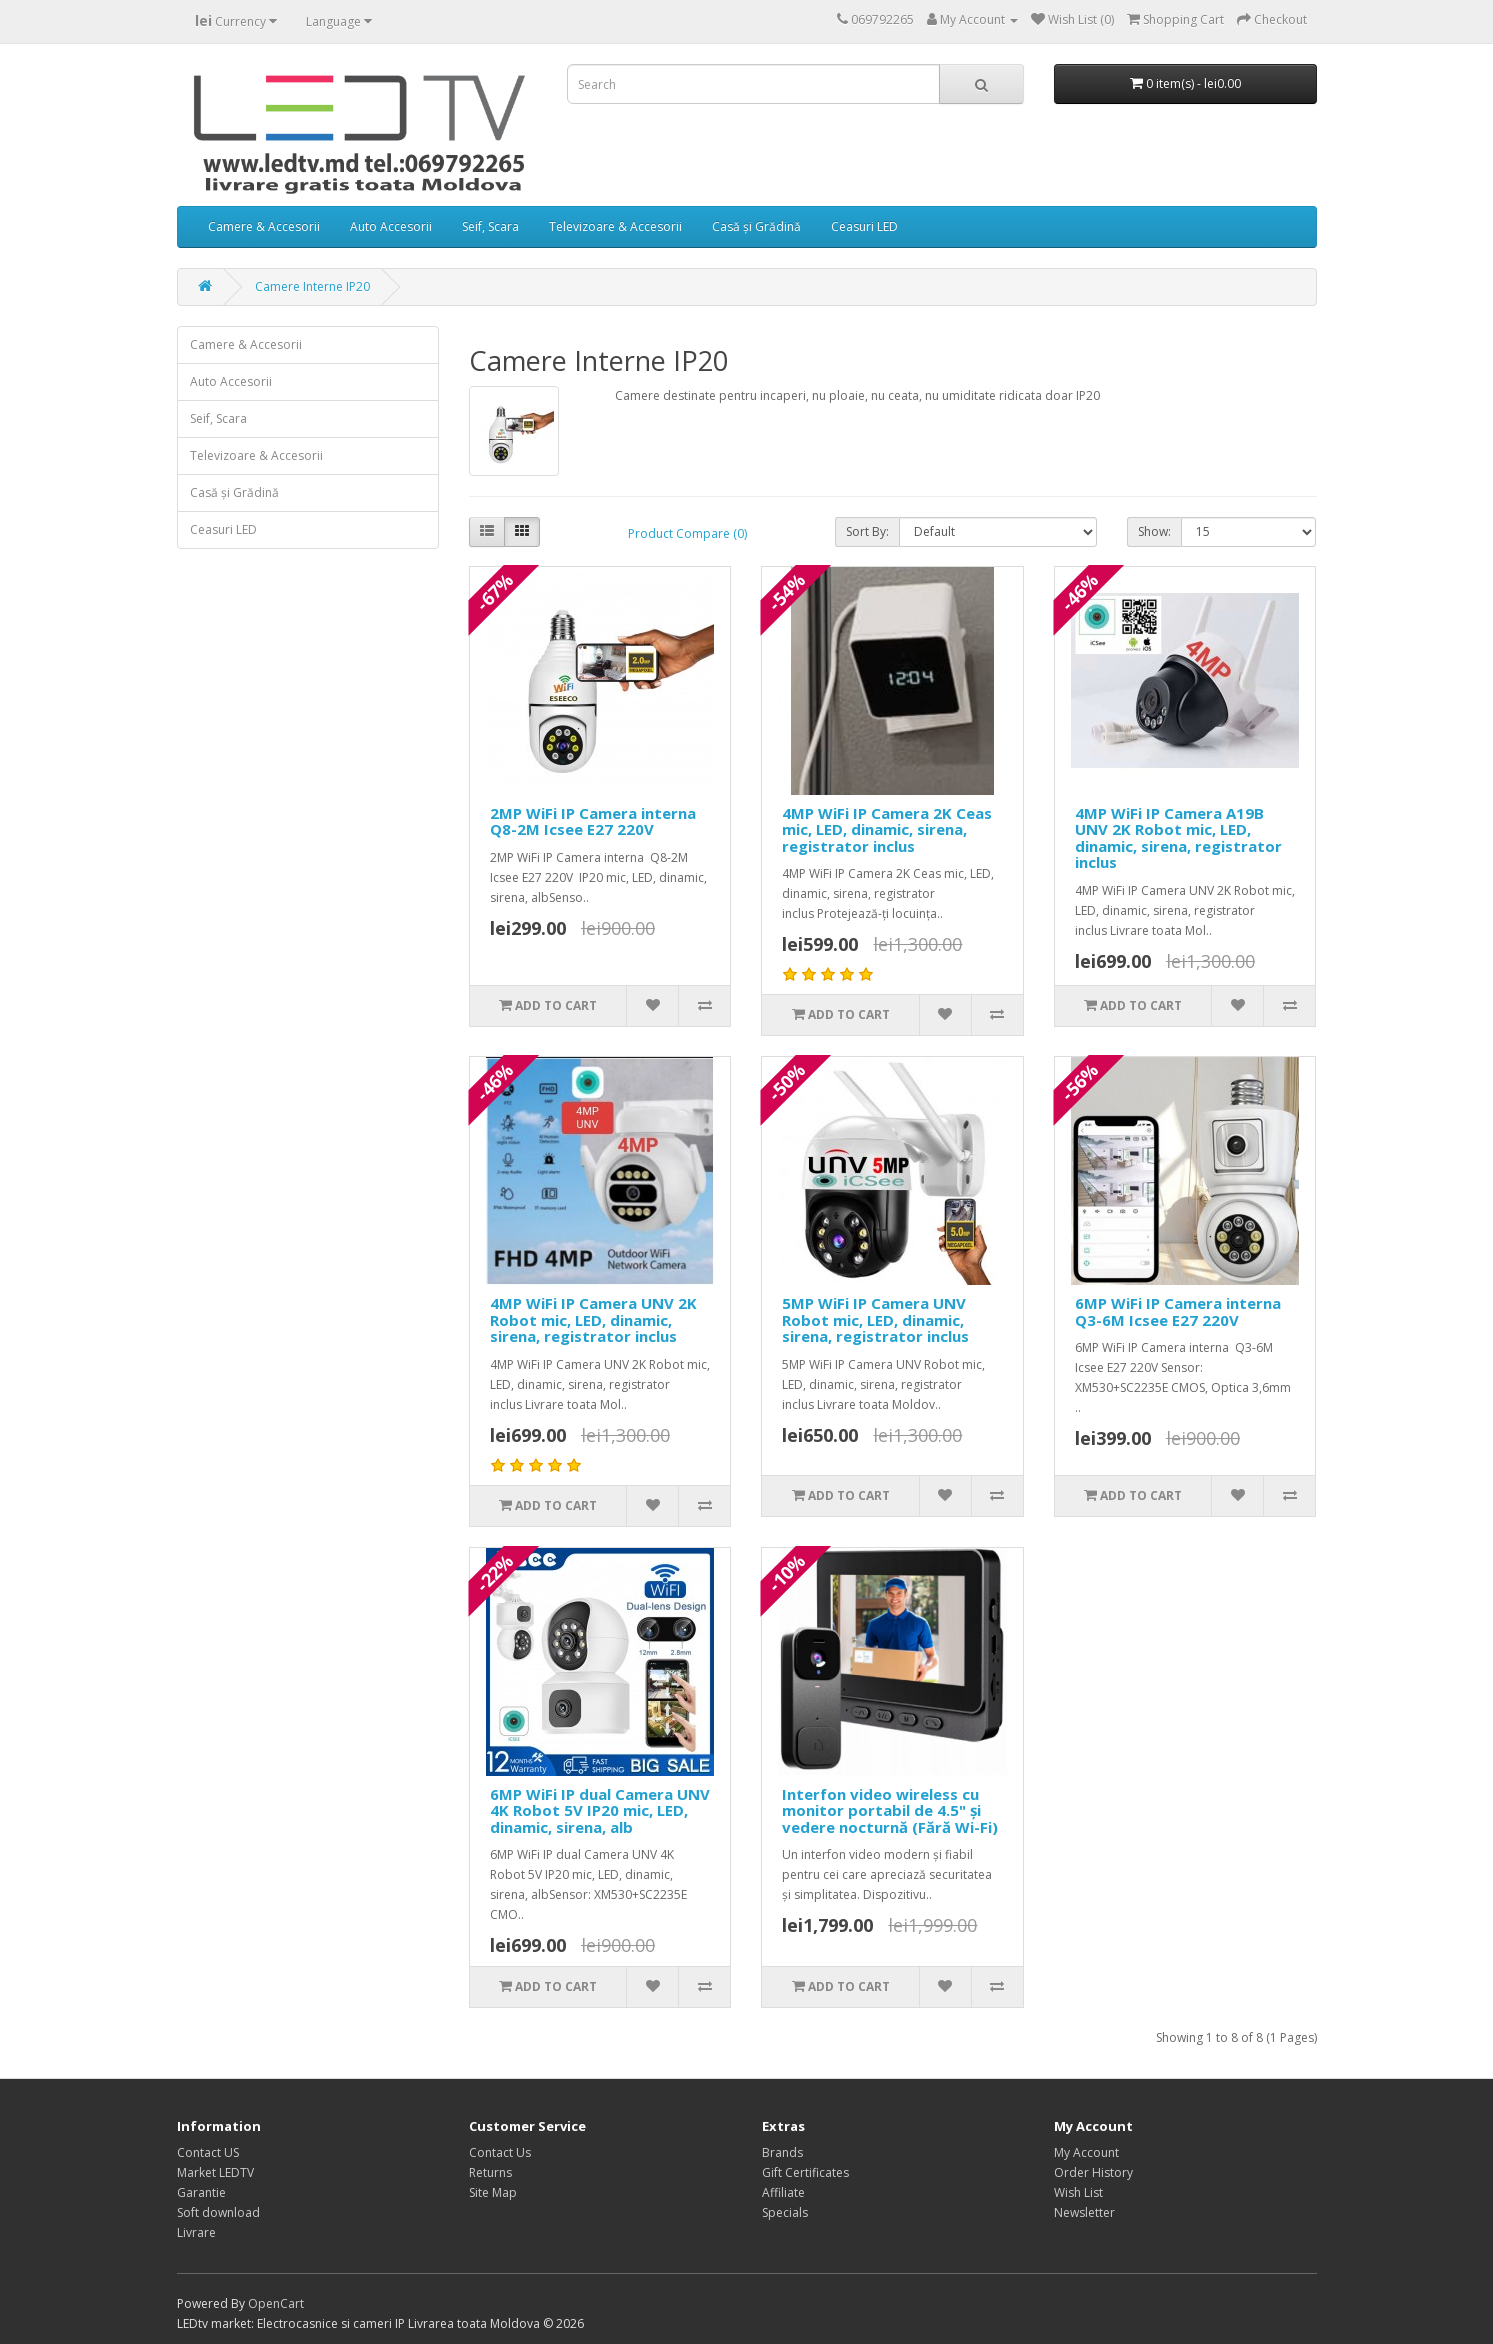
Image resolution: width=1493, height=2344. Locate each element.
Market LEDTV (215, 2172)
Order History (1093, 2172)
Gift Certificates (805, 2172)
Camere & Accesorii (264, 226)
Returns (490, 2172)
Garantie (201, 2192)
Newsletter (1084, 2212)
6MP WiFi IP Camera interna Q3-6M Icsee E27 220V (1178, 1311)
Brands (782, 2152)
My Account (1086, 2152)
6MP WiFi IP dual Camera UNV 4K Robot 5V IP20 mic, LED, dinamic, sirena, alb (600, 1810)
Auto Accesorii (391, 226)
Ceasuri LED (864, 226)
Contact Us (500, 2152)
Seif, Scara (490, 226)
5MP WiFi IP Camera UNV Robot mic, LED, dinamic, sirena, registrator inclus (875, 1319)
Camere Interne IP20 (312, 286)
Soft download (218, 2212)
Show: (1154, 531)
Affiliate (783, 2192)
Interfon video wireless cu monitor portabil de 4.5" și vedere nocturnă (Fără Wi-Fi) (890, 1810)
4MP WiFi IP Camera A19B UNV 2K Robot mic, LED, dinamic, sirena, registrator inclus (1178, 838)
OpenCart (276, 2303)
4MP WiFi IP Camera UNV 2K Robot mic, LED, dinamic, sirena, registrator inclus (593, 1319)
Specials (785, 2212)
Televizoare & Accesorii (615, 226)
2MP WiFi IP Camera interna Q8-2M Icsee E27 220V (593, 821)
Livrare (196, 2232)
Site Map (493, 2192)
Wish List (1078, 2192)
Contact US (208, 2152)
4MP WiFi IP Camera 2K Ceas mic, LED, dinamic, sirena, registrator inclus (887, 829)
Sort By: (867, 531)
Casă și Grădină (756, 226)
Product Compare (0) (687, 533)
